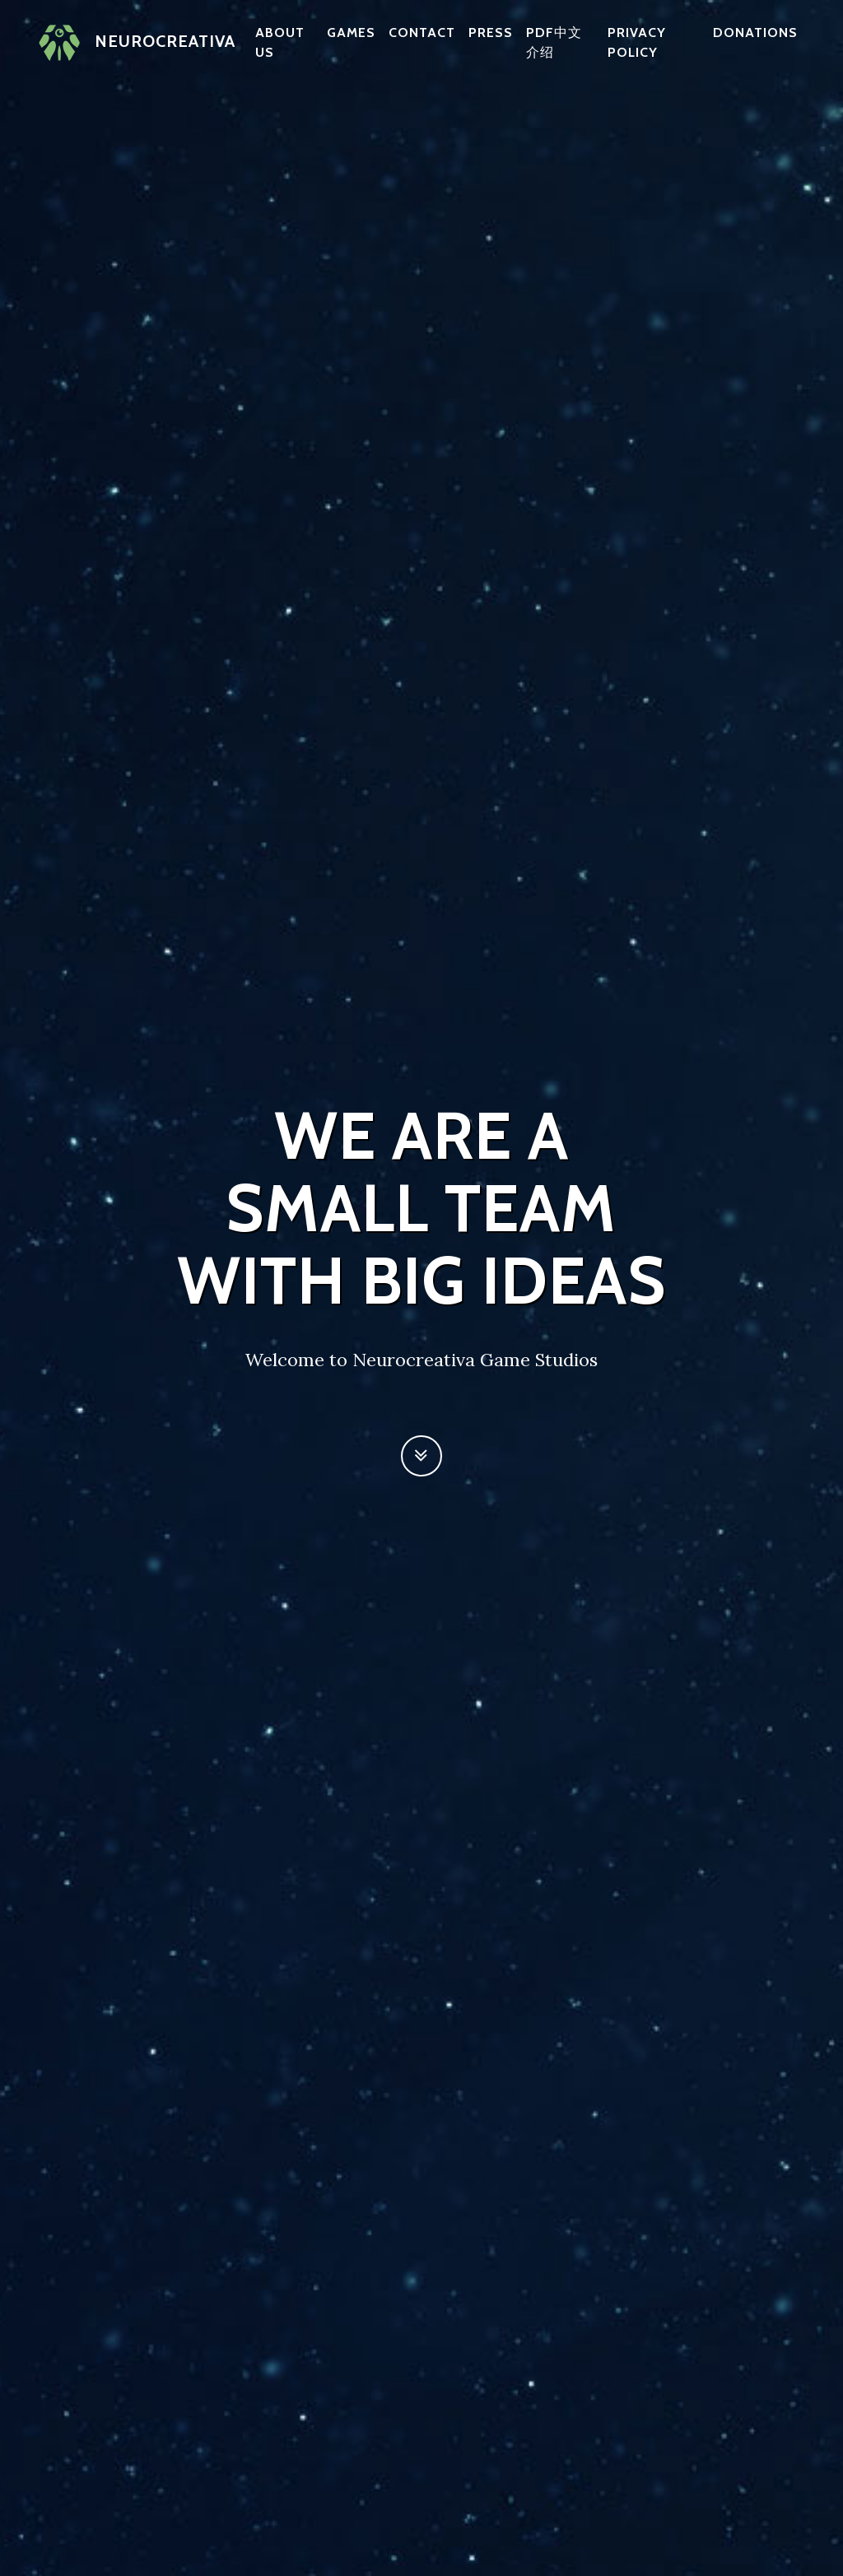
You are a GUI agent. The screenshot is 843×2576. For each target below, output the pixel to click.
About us (280, 42)
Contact (422, 32)
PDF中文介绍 (554, 42)
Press (490, 32)
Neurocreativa (137, 43)
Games (351, 32)
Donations (755, 32)
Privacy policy (637, 42)
